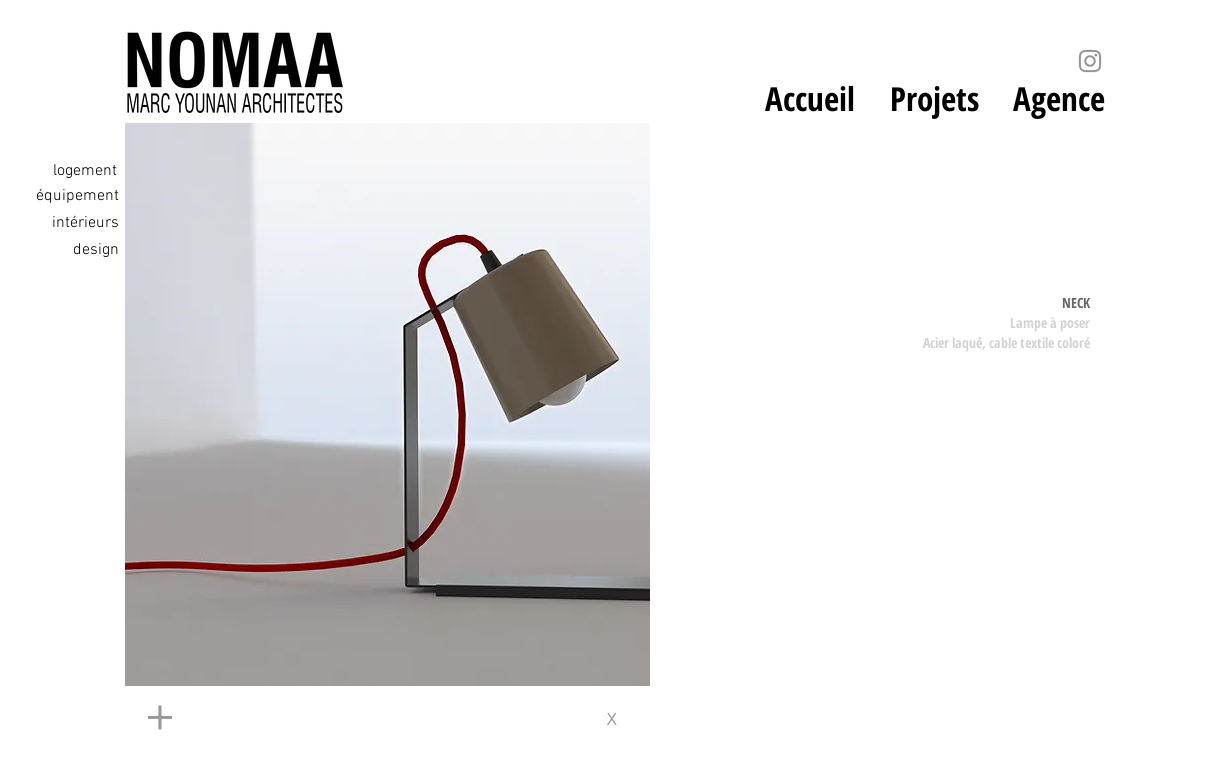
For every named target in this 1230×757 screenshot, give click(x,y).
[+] (335, 719)
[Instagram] (1090, 61)
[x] (618, 719)
